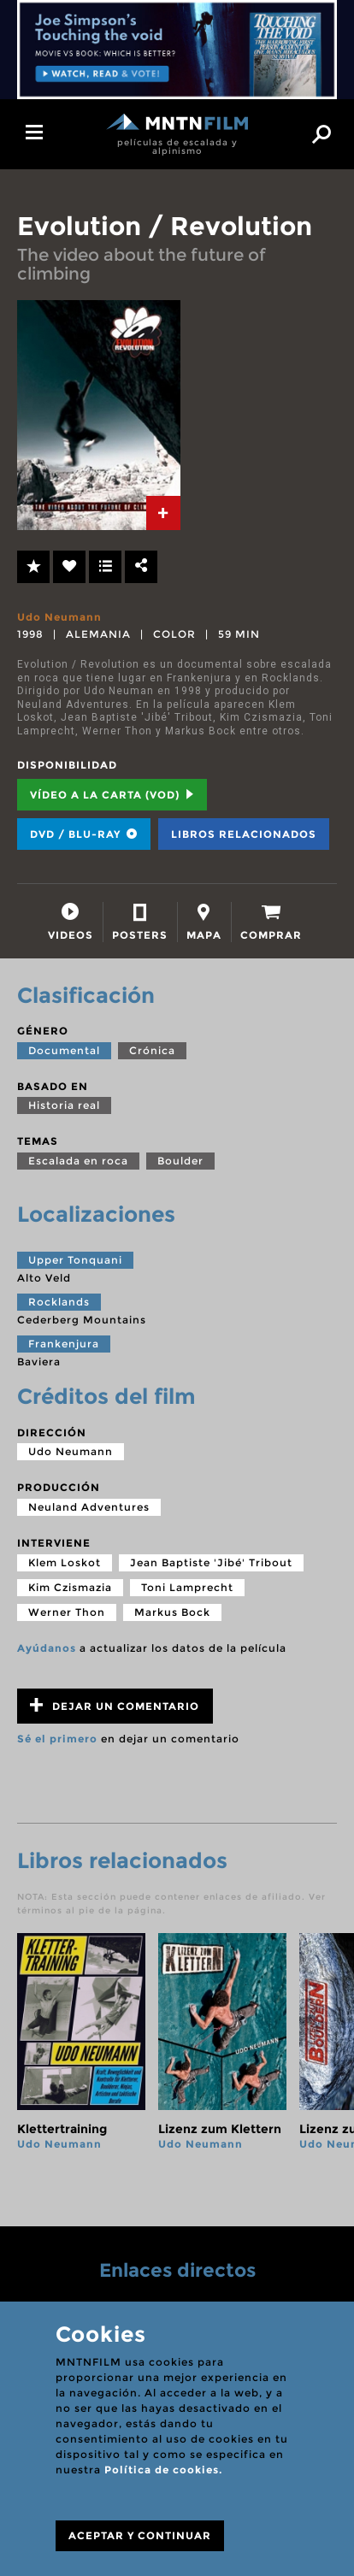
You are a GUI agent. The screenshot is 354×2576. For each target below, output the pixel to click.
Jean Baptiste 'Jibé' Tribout (211, 1562)
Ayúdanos (46, 1648)
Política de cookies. (163, 2469)
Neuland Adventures (89, 1506)
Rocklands (59, 1301)
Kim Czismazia (70, 1587)
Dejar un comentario (114, 1705)
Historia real (64, 1105)
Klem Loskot (64, 1562)
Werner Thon (66, 1612)
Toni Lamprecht (187, 1587)
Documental (64, 1050)
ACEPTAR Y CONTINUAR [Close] (139, 2535)
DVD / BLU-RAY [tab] (84, 834)
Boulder (180, 1160)
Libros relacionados (243, 834)
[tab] (163, 513)
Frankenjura (63, 1343)
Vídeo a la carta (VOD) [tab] (112, 794)
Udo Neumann (59, 616)
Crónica (152, 1050)
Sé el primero (57, 1738)
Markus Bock (172, 1612)
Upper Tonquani (75, 1259)
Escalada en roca (78, 1160)
